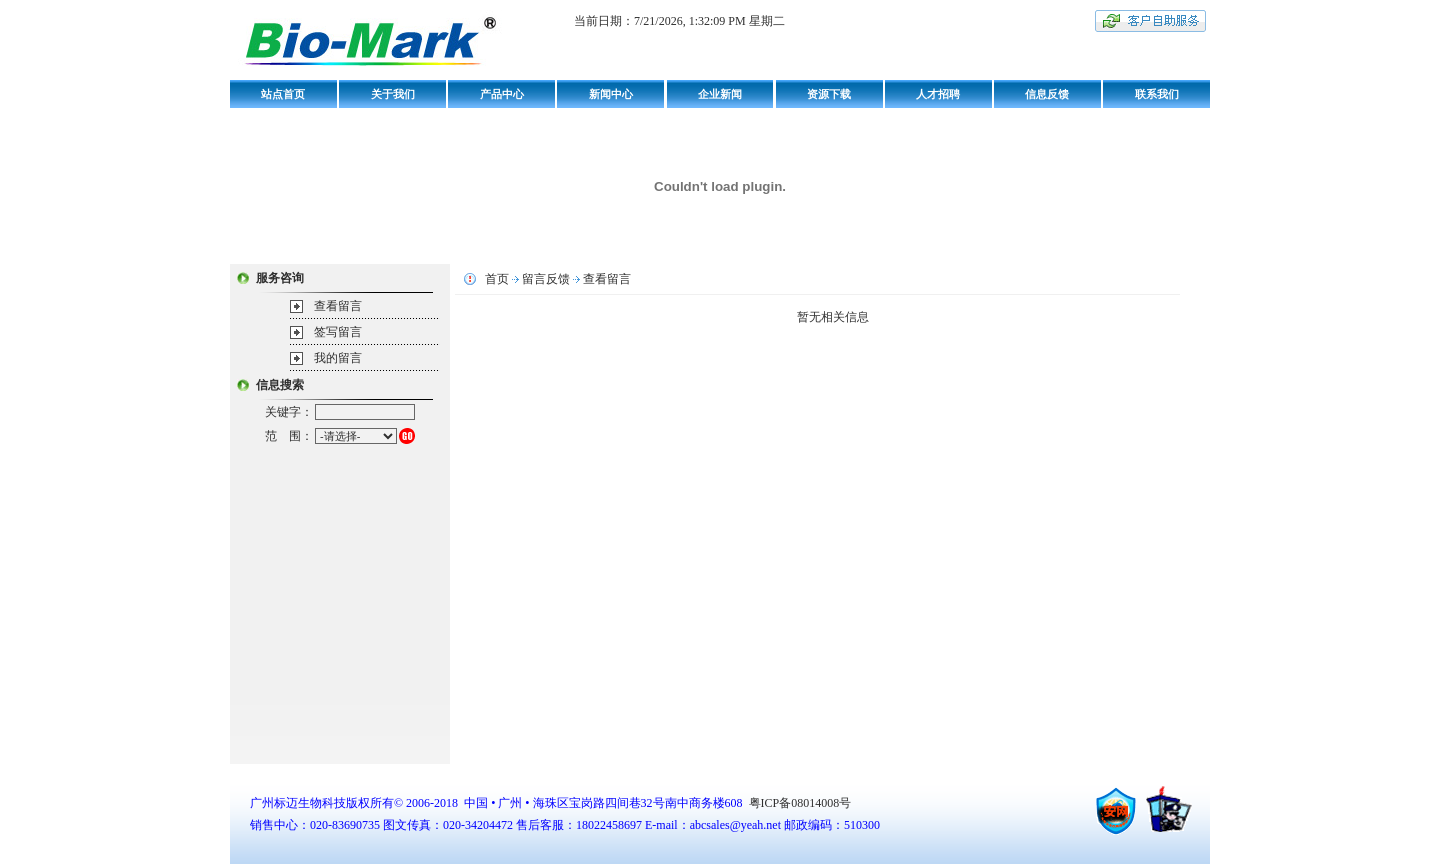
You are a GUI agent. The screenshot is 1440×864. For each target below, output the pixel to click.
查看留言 (338, 306)
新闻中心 (611, 94)
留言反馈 (546, 279)
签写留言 (338, 332)
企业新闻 (720, 94)
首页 (497, 279)
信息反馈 (1047, 94)
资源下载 (829, 94)
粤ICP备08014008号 (799, 803)
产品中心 (502, 94)
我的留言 (338, 358)
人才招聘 (938, 94)
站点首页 (283, 94)
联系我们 (1157, 94)
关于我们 (393, 94)
